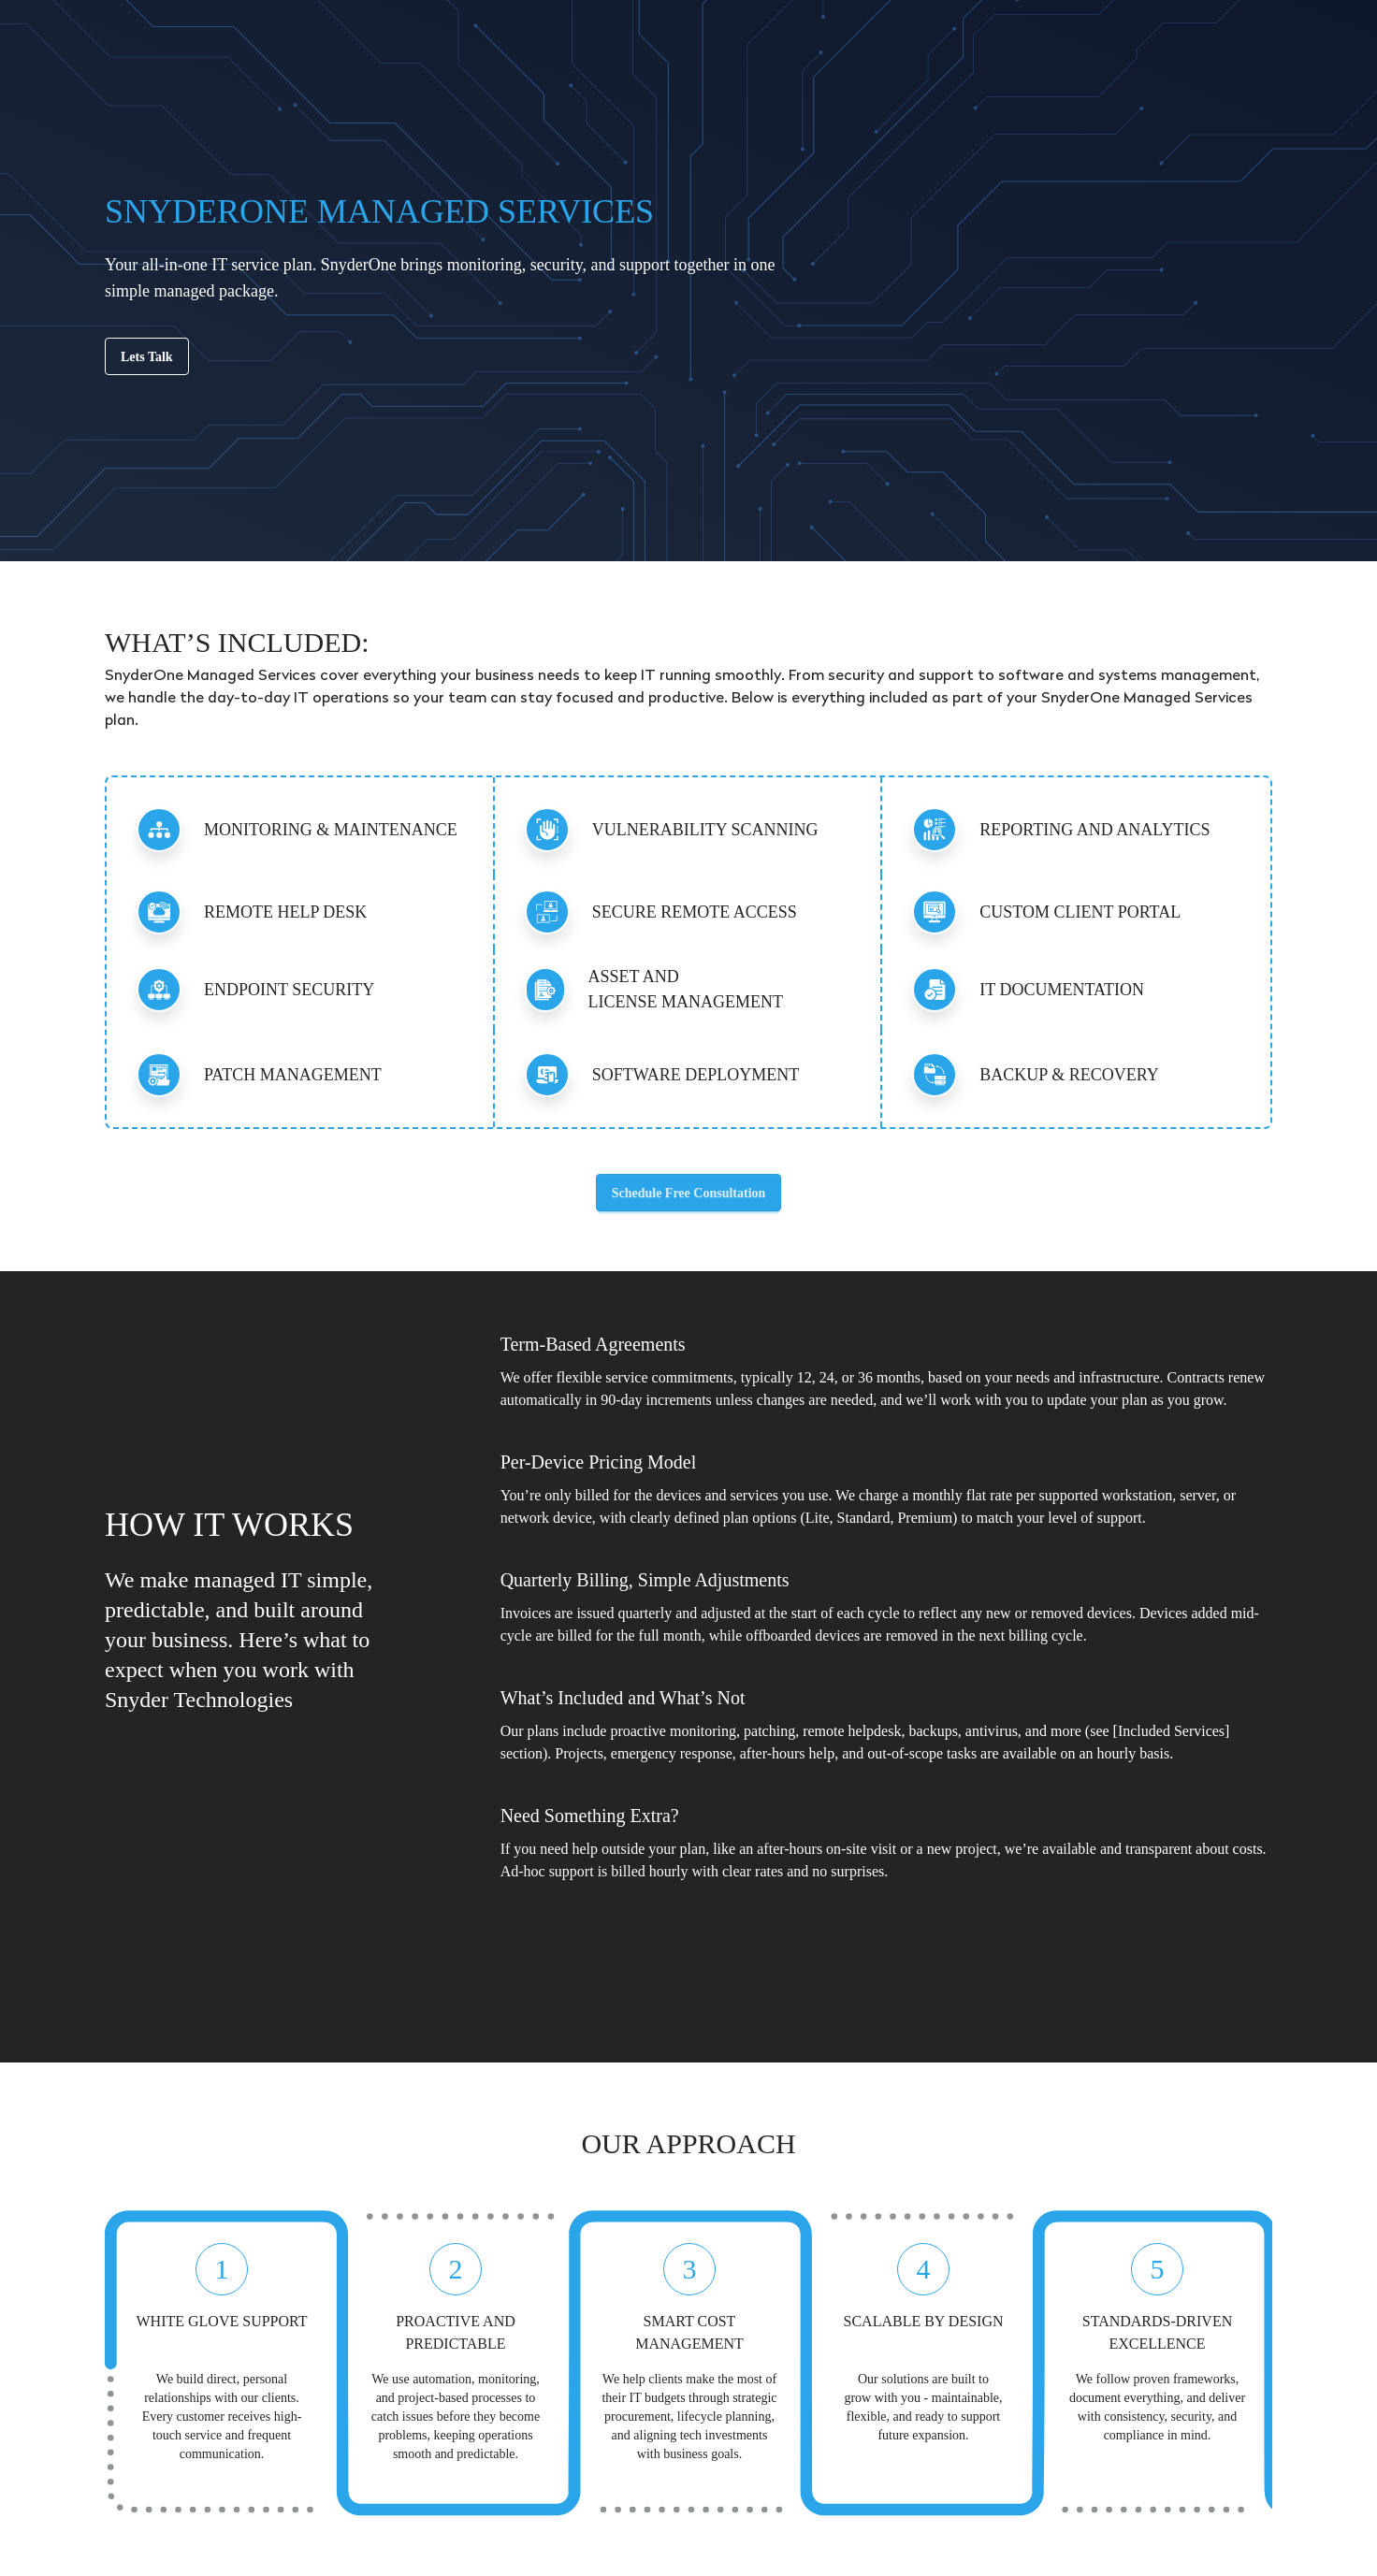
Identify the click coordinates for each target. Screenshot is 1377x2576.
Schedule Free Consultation (689, 1193)
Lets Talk (147, 357)
